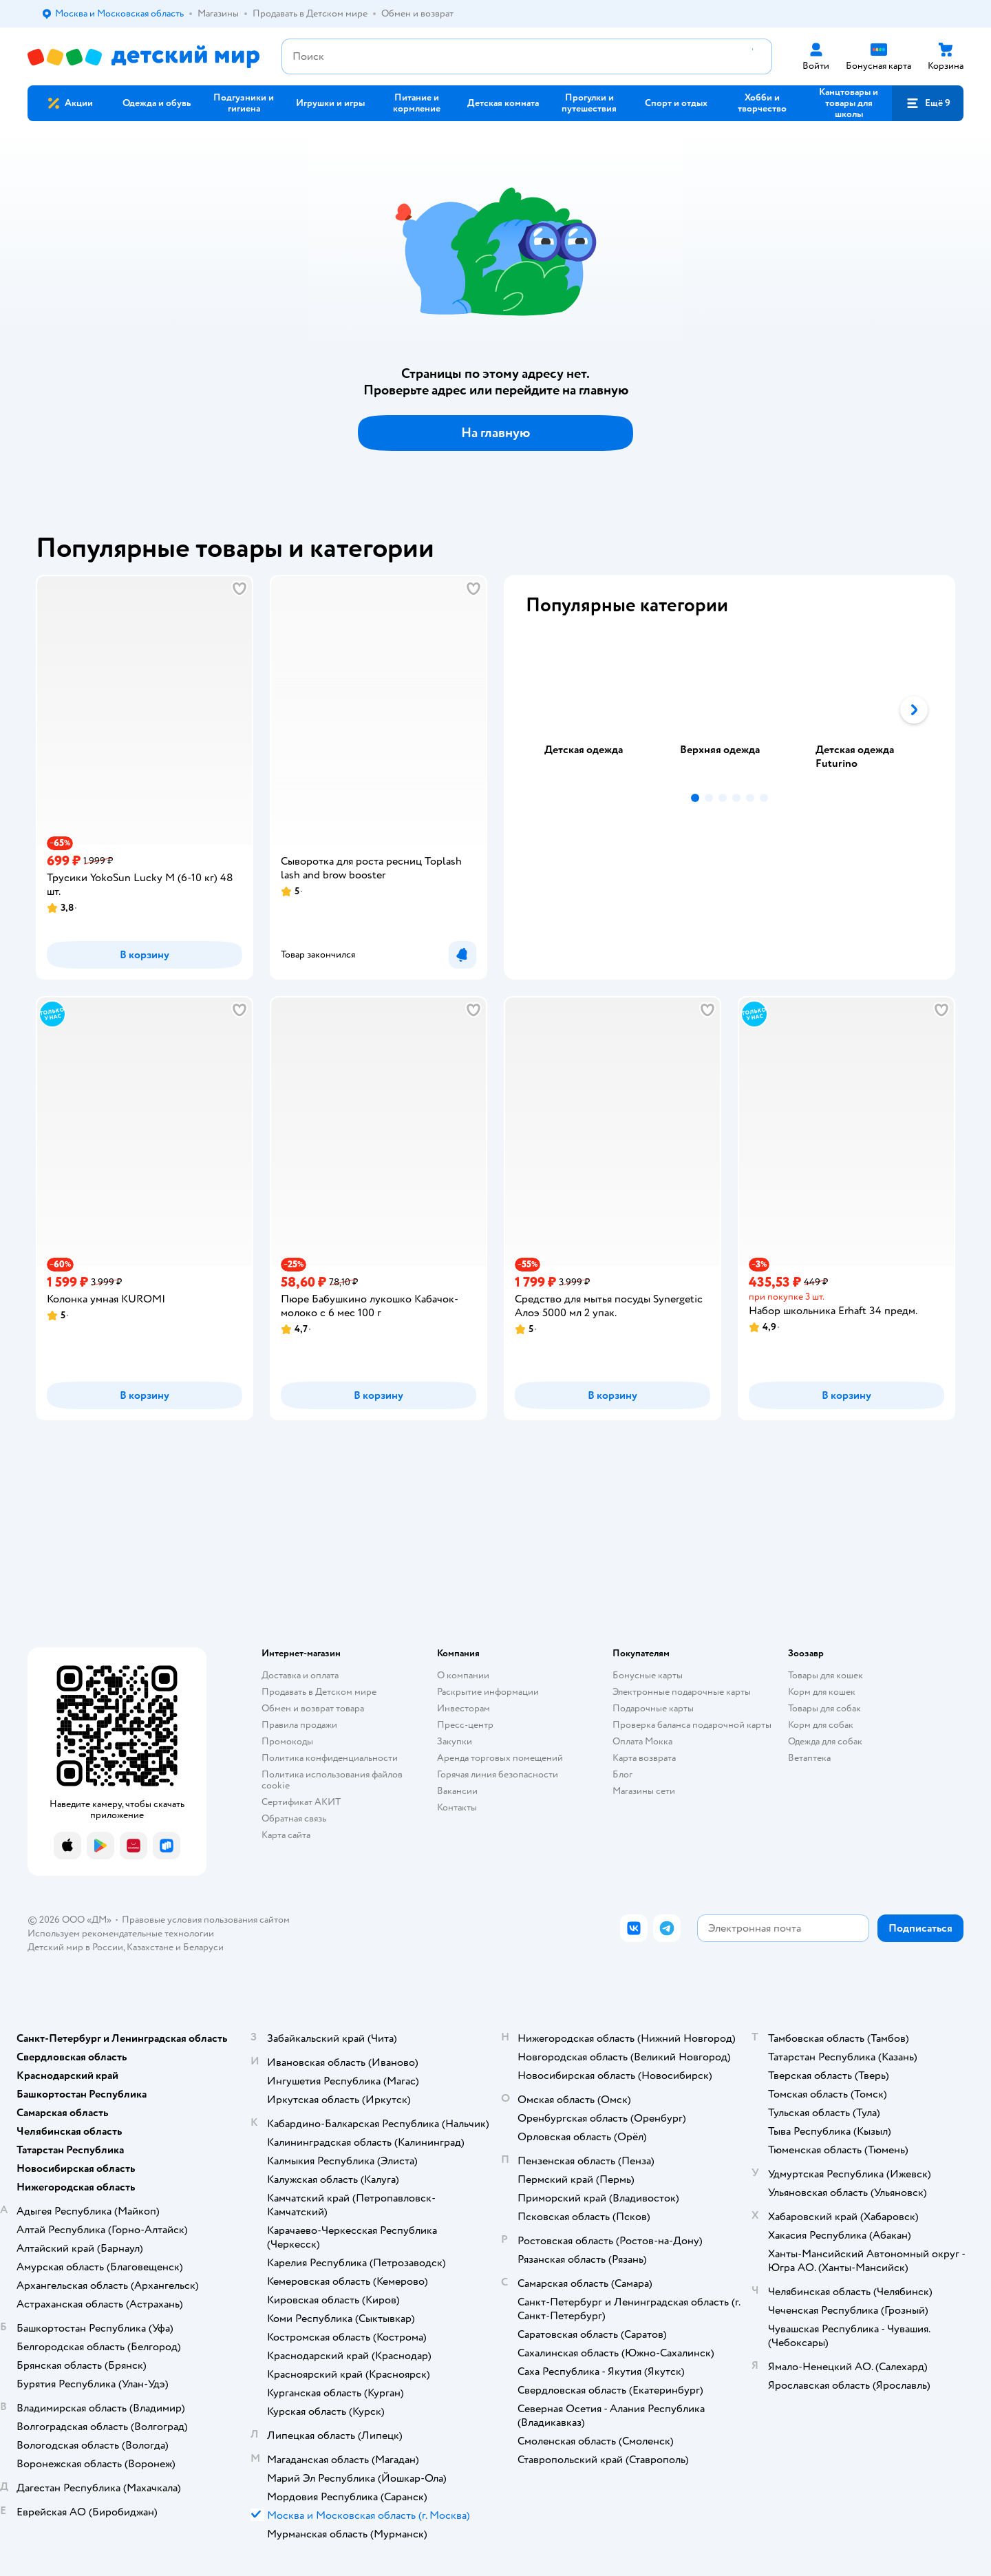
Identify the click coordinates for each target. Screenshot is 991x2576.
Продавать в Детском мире (319, 1692)
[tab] (593, 709)
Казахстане (150, 1947)
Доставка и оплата (300, 1675)
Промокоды (287, 1741)
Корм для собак (820, 1725)
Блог (622, 1774)
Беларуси (203, 1947)
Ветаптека (809, 1758)
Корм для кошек (821, 1692)
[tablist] (729, 709)
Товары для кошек (825, 1675)
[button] (927, 103)
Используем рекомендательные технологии (121, 1933)
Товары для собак (824, 1708)
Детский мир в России (75, 1947)
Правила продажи (299, 1725)
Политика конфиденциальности (330, 1758)
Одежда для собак (825, 1741)
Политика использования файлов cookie (332, 1780)
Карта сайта (286, 1835)
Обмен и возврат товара (313, 1708)
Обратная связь (294, 1818)
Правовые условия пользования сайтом (206, 1919)
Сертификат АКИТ (301, 1802)
